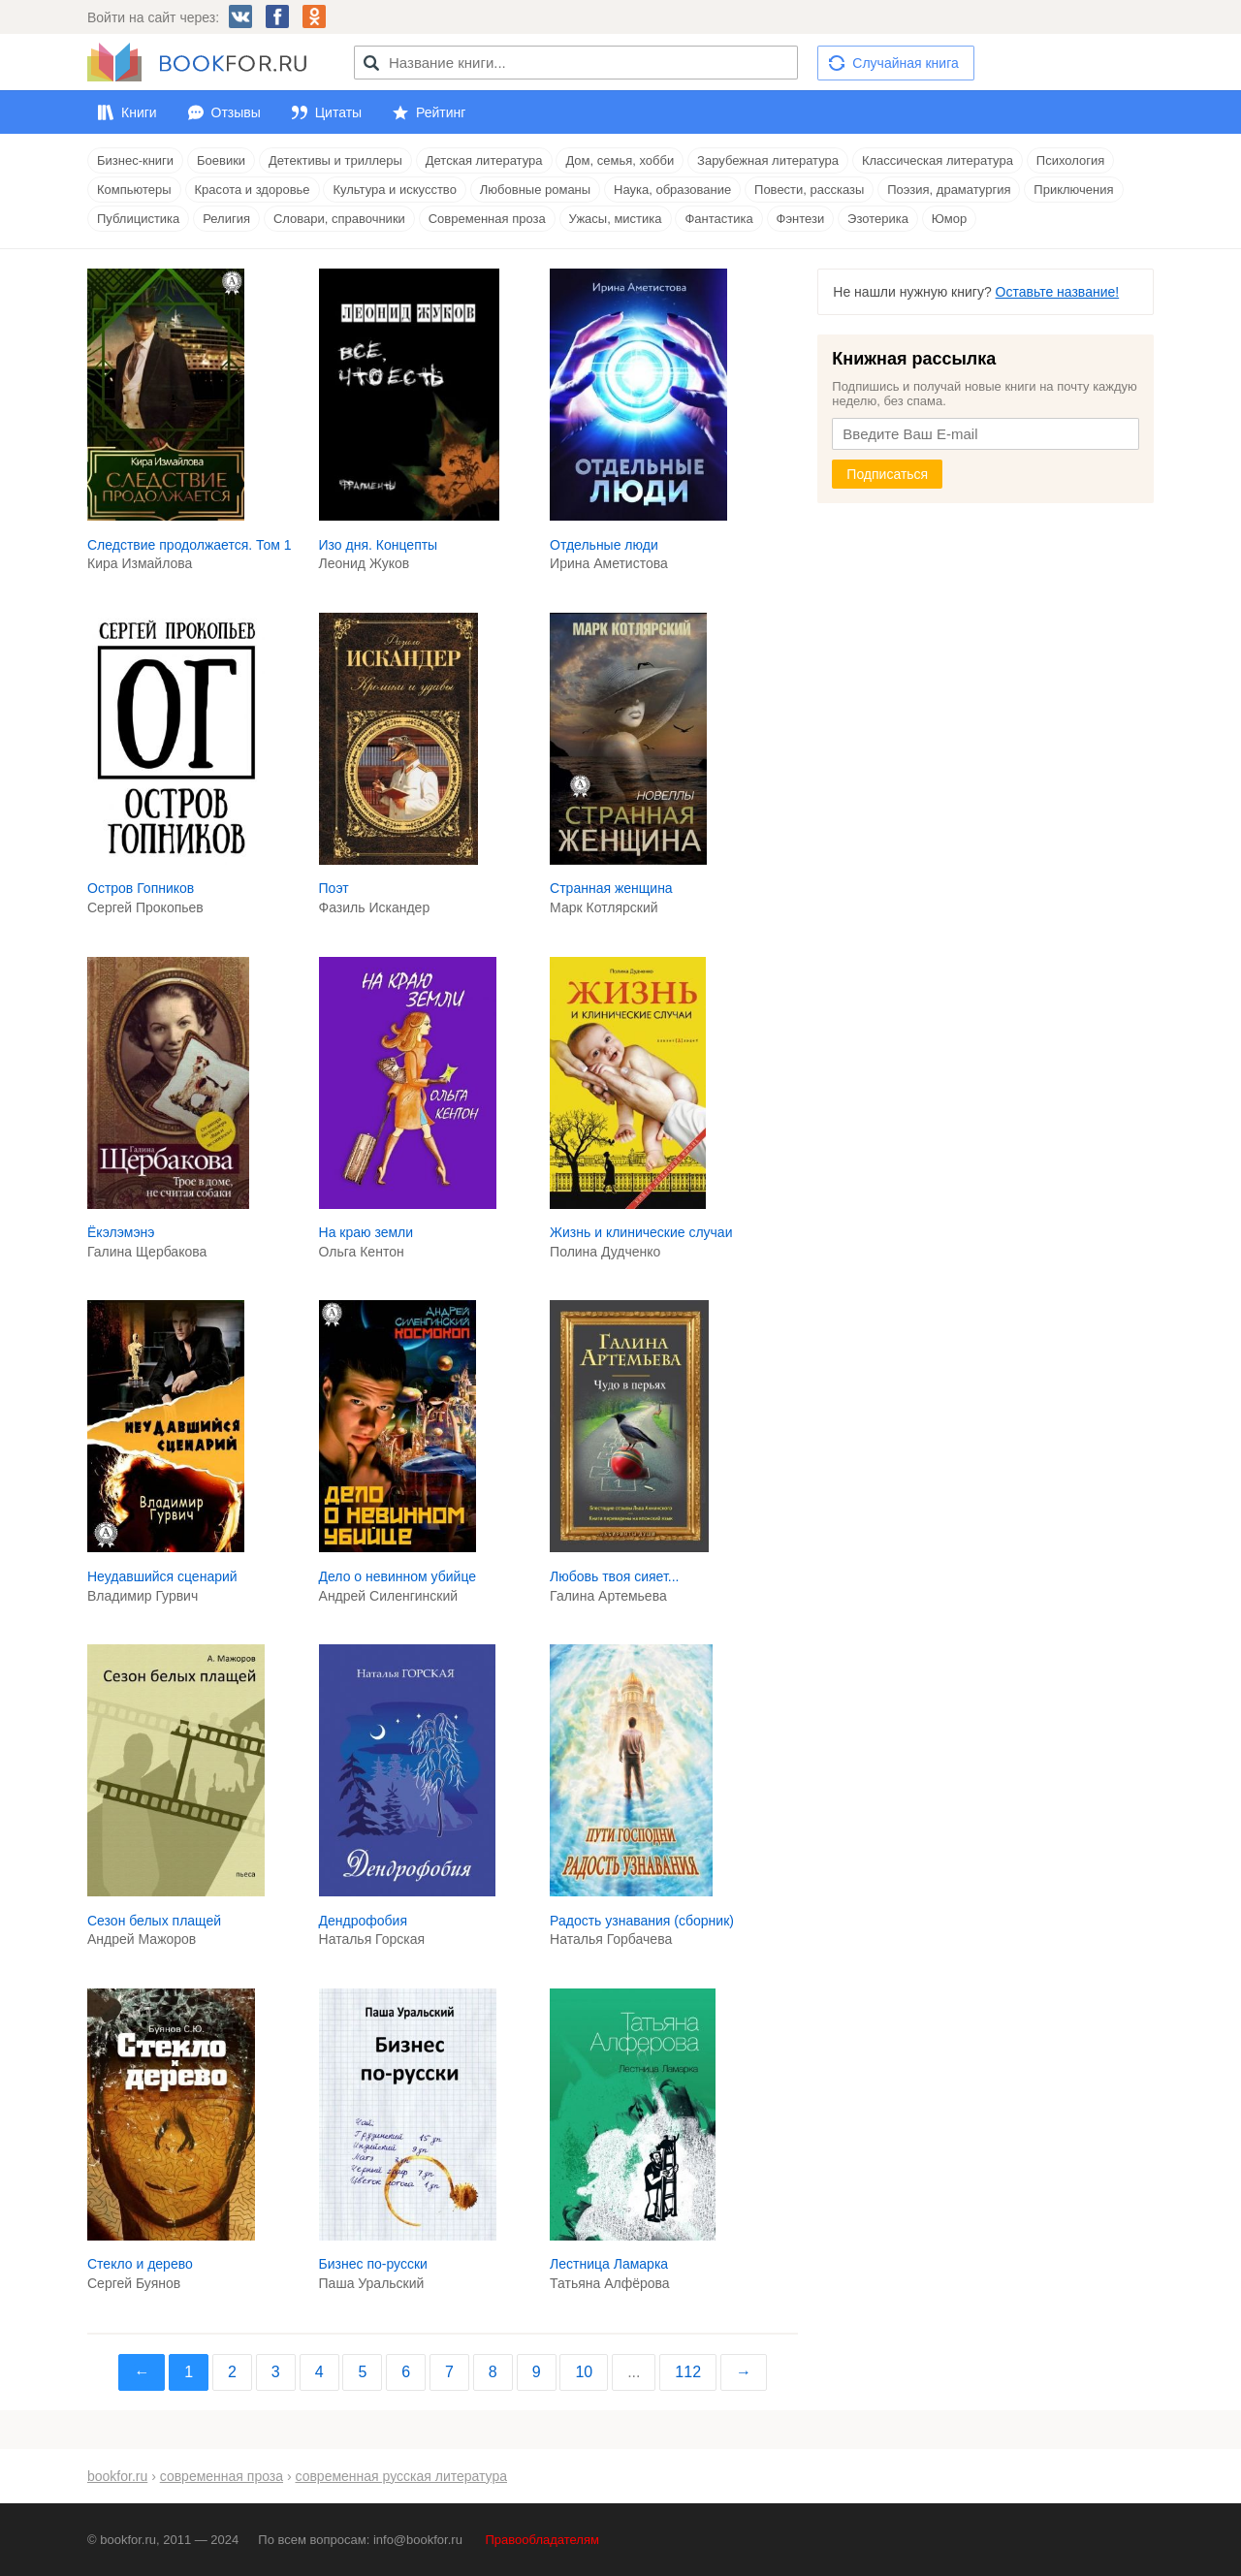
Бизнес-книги (135, 160)
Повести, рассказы (809, 189)
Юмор (949, 218)
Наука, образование (672, 189)
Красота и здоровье (252, 189)
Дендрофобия (363, 1920)
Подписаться (887, 474)
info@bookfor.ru (417, 2539)
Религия (226, 218)
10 (583, 2372)
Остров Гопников (140, 888)
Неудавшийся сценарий (162, 1576)
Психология (1070, 160)
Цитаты (338, 112)
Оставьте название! (1058, 292)
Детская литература (484, 160)
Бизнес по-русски (373, 2264)
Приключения (1073, 189)
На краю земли (366, 1232)
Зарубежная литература (768, 160)
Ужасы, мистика (615, 218)
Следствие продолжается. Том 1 (189, 545)
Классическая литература (937, 160)
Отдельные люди (604, 545)
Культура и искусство (394, 189)
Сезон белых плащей (154, 1920)
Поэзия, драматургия (948, 189)
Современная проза (487, 218)
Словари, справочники (339, 218)
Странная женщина (611, 888)
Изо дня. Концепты (378, 545)
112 (688, 2372)
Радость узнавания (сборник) (642, 1920)
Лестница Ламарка (609, 2264)
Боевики (221, 160)
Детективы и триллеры (335, 160)
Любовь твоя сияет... (614, 1576)
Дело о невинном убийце (397, 1576)
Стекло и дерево (140, 2264)
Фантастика (718, 218)
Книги (139, 112)
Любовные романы (535, 189)
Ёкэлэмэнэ (120, 1232)
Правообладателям (542, 2539)
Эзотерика (877, 218)
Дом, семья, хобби (619, 160)
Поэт (334, 888)
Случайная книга (905, 63)
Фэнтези (801, 218)
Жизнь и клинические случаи (641, 1232)
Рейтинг (440, 112)
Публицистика (138, 218)
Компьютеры (134, 189)
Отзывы (236, 112)
